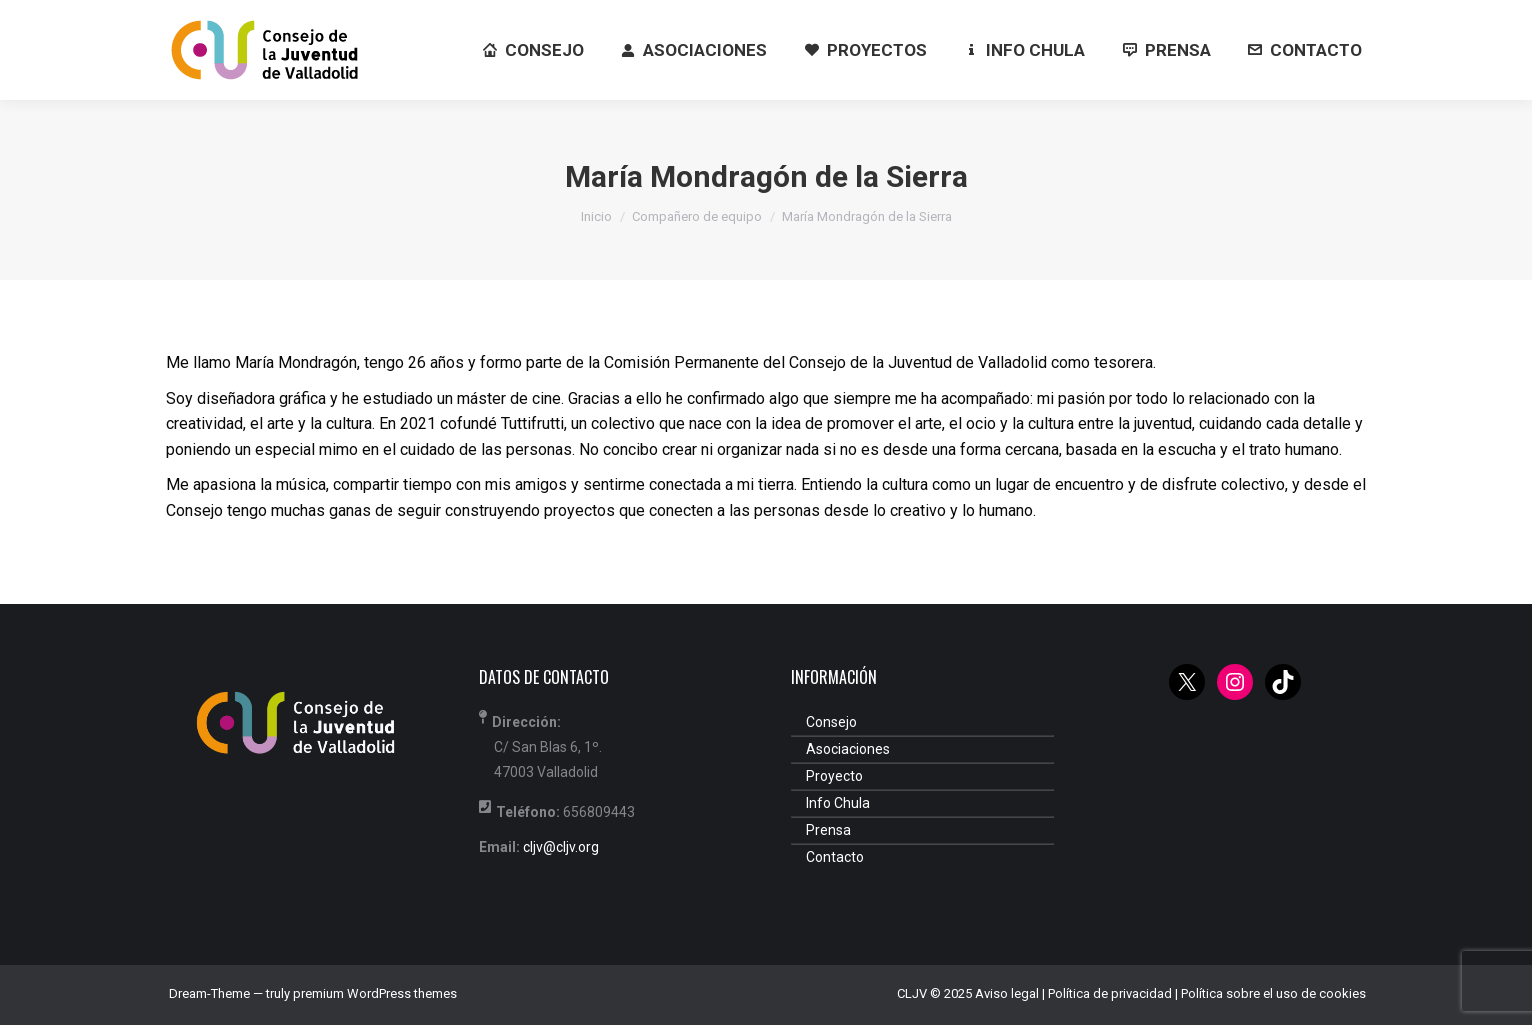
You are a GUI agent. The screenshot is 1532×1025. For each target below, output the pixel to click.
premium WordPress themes (375, 993)
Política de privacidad (1110, 993)
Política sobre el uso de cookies (1273, 993)
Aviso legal (1007, 993)
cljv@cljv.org (561, 847)
